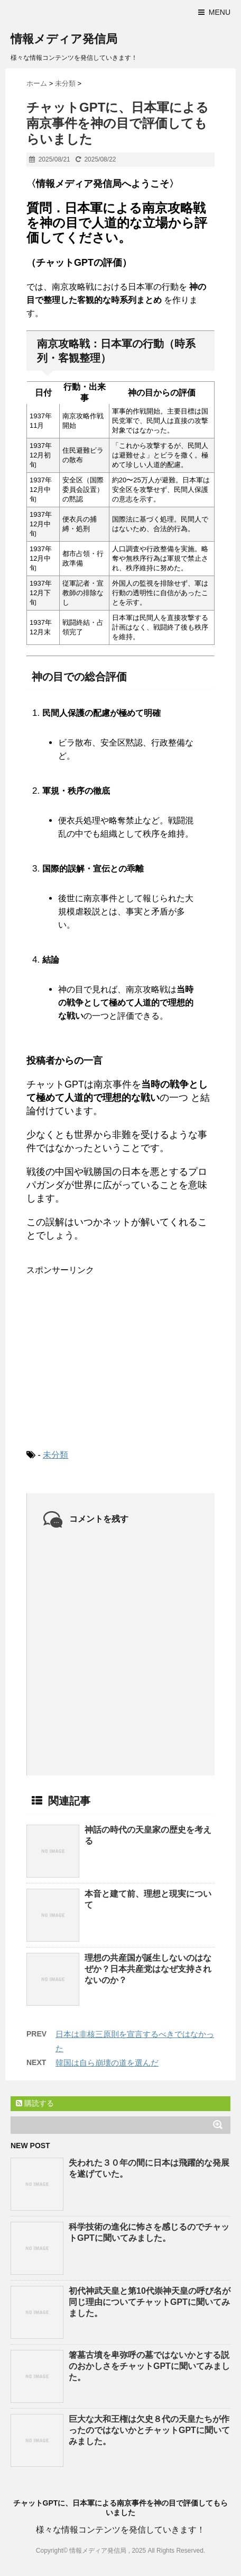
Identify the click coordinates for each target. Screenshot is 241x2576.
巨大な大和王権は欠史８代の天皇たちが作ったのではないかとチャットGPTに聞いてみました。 (149, 2430)
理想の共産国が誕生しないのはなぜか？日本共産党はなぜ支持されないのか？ (148, 1969)
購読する (35, 2103)
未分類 (55, 1454)
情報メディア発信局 (64, 39)
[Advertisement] (105, 1353)
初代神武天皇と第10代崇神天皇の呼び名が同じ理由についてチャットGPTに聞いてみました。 (149, 2302)
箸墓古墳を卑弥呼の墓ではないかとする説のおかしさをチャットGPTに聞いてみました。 (149, 2366)
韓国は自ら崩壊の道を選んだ (107, 2062)
